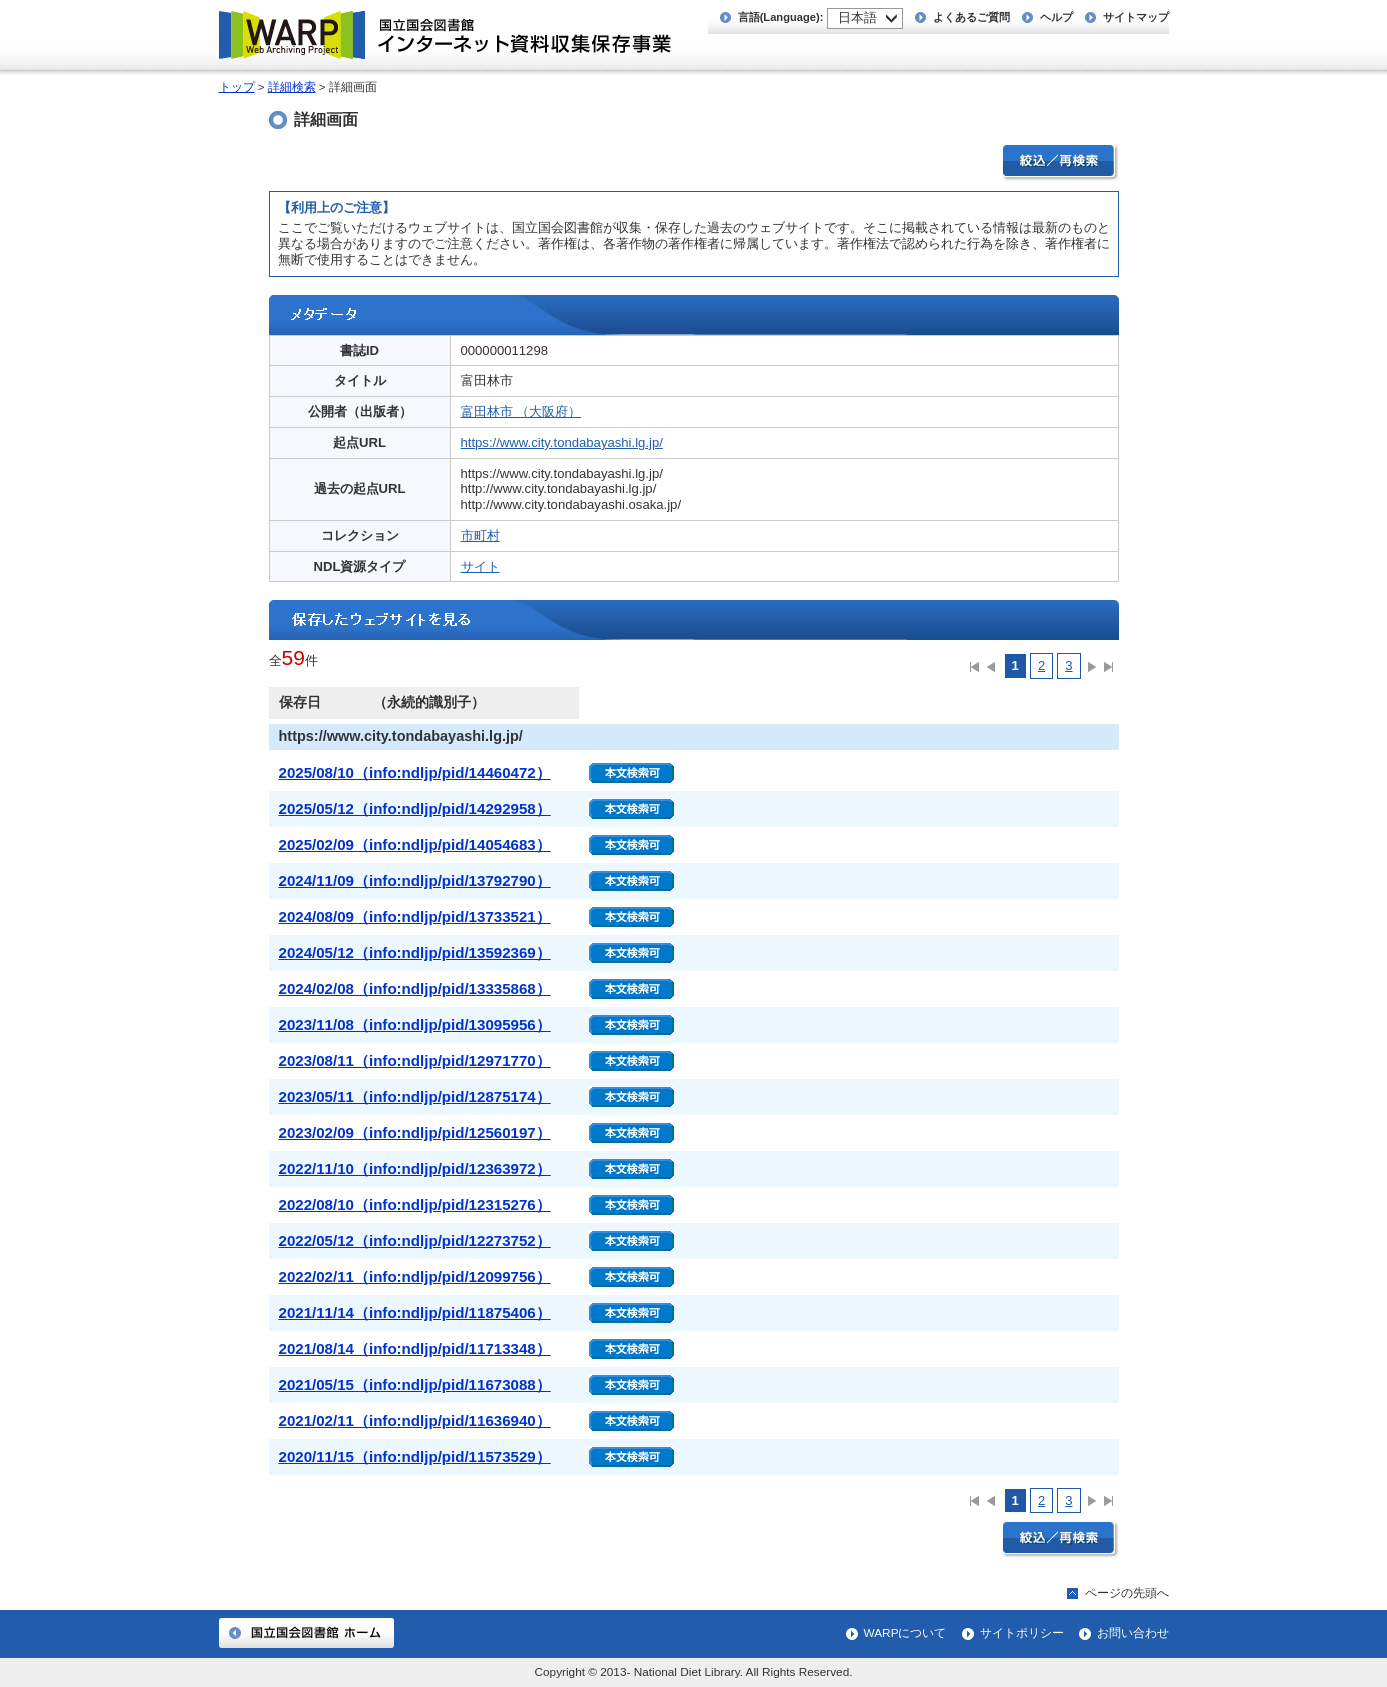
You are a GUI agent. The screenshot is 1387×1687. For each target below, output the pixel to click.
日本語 (857, 17)
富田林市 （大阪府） (521, 411)
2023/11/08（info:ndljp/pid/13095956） (415, 1024)
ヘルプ (1056, 17)
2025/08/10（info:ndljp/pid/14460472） (415, 772)
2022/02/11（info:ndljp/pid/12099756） (415, 1276)
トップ (237, 87)
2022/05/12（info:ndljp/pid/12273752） (415, 1240)
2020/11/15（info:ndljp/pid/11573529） (415, 1456)
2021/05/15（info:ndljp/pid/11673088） (415, 1384)
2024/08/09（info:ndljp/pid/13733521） (415, 916)
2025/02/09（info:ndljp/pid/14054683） (415, 844)
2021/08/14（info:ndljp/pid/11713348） (415, 1348)
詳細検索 (292, 87)
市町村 (480, 535)
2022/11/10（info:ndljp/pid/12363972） (415, 1168)
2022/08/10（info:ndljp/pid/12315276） (415, 1204)
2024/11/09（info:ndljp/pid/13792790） (415, 880)
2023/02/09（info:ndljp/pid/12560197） (415, 1132)
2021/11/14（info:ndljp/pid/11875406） (415, 1312)
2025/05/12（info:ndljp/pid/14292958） (415, 808)
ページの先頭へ (1127, 1593)
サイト (480, 566)
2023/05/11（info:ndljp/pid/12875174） (415, 1096)
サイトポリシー (1022, 1633)
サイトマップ (1136, 17)
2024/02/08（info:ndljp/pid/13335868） (415, 988)
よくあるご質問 (971, 17)
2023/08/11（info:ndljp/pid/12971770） (415, 1060)
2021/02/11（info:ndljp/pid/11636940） (415, 1420)
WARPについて (905, 1633)
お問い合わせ (1133, 1633)
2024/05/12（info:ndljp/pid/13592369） (415, 952)
